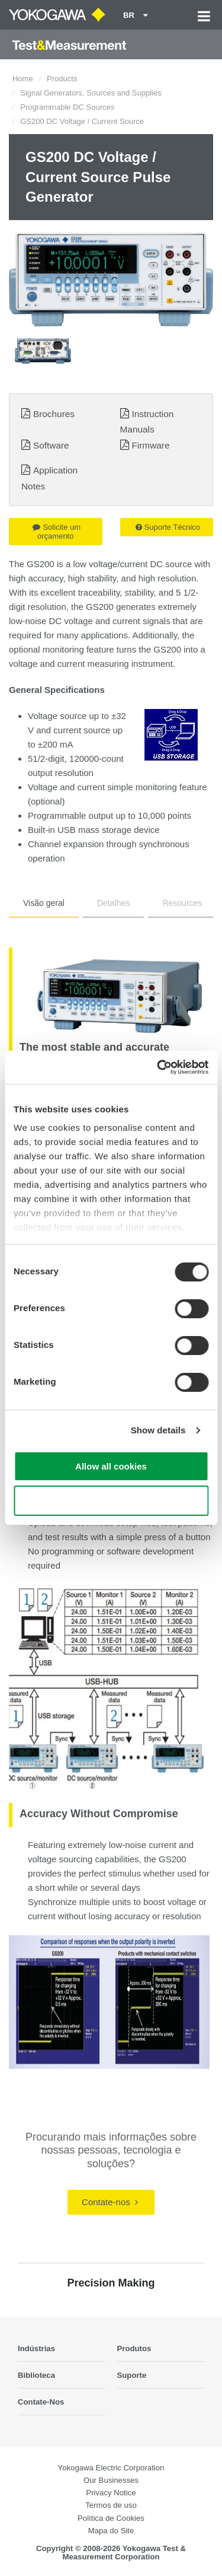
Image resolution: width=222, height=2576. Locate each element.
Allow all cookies (111, 1466)
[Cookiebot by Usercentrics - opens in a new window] (158, 1067)
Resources (182, 903)
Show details (158, 1430)
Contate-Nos (41, 2401)
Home (22, 78)
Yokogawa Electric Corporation (111, 2467)
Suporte (132, 2375)
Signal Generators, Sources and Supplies (90, 92)
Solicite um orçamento (57, 531)
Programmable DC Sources (67, 107)
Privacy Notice (111, 2492)
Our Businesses (111, 2480)
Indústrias (36, 2348)
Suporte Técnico (168, 527)
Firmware (150, 445)
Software (51, 445)
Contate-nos (110, 2202)
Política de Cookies (111, 2518)
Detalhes (113, 903)
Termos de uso (111, 2505)
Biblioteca (36, 2375)
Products (62, 78)
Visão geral (44, 903)
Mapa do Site (111, 2530)
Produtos (134, 2348)
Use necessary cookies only (111, 1501)
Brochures (54, 414)
